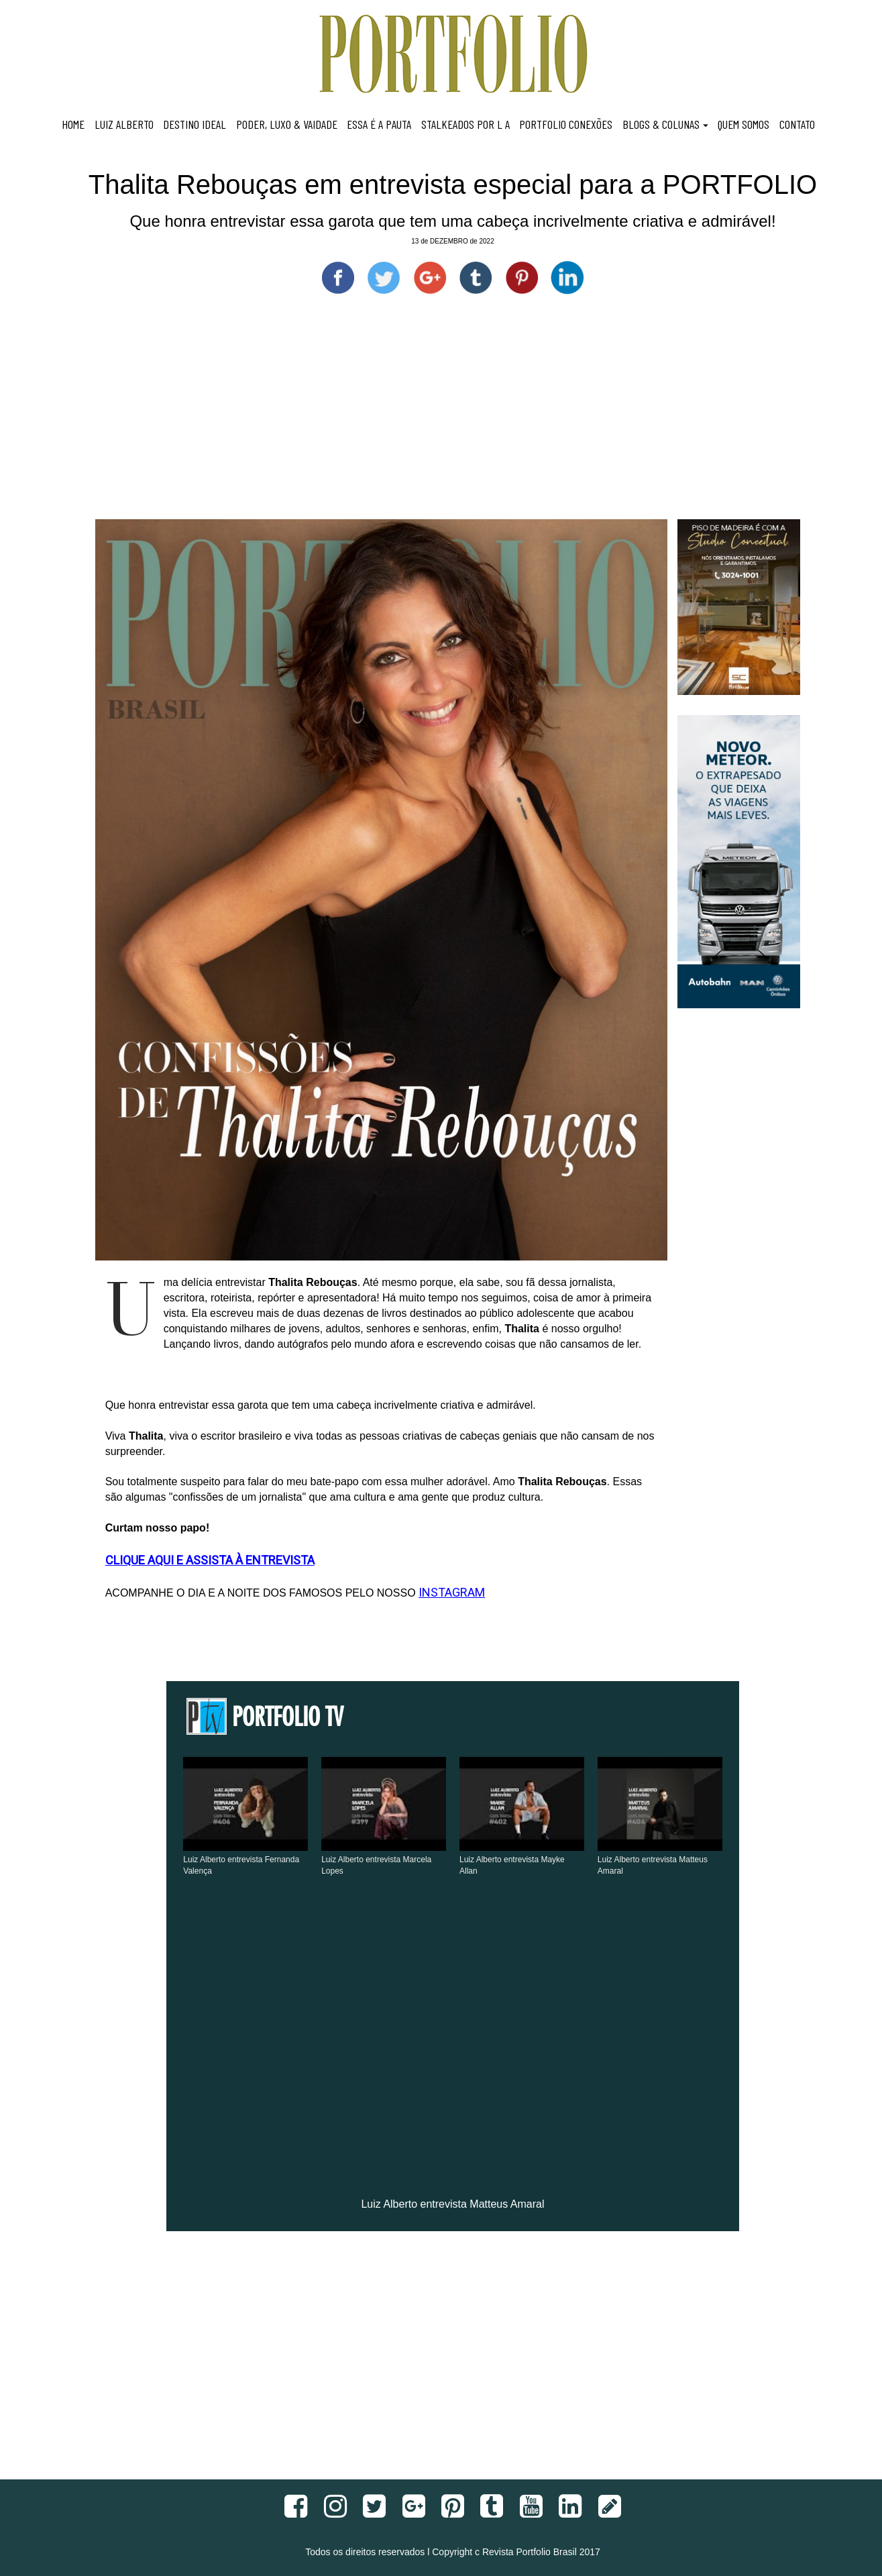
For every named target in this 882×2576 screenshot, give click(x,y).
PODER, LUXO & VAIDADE (286, 124)
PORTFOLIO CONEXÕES (565, 124)
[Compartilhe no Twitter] (383, 278)
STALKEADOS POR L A (465, 124)
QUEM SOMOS (743, 124)
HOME (73, 124)
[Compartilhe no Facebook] (338, 278)
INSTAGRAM (452, 1592)
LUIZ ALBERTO (124, 124)
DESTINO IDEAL (194, 124)
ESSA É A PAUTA (379, 124)
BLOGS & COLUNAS (665, 124)
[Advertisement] (452, 419)
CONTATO (797, 124)
